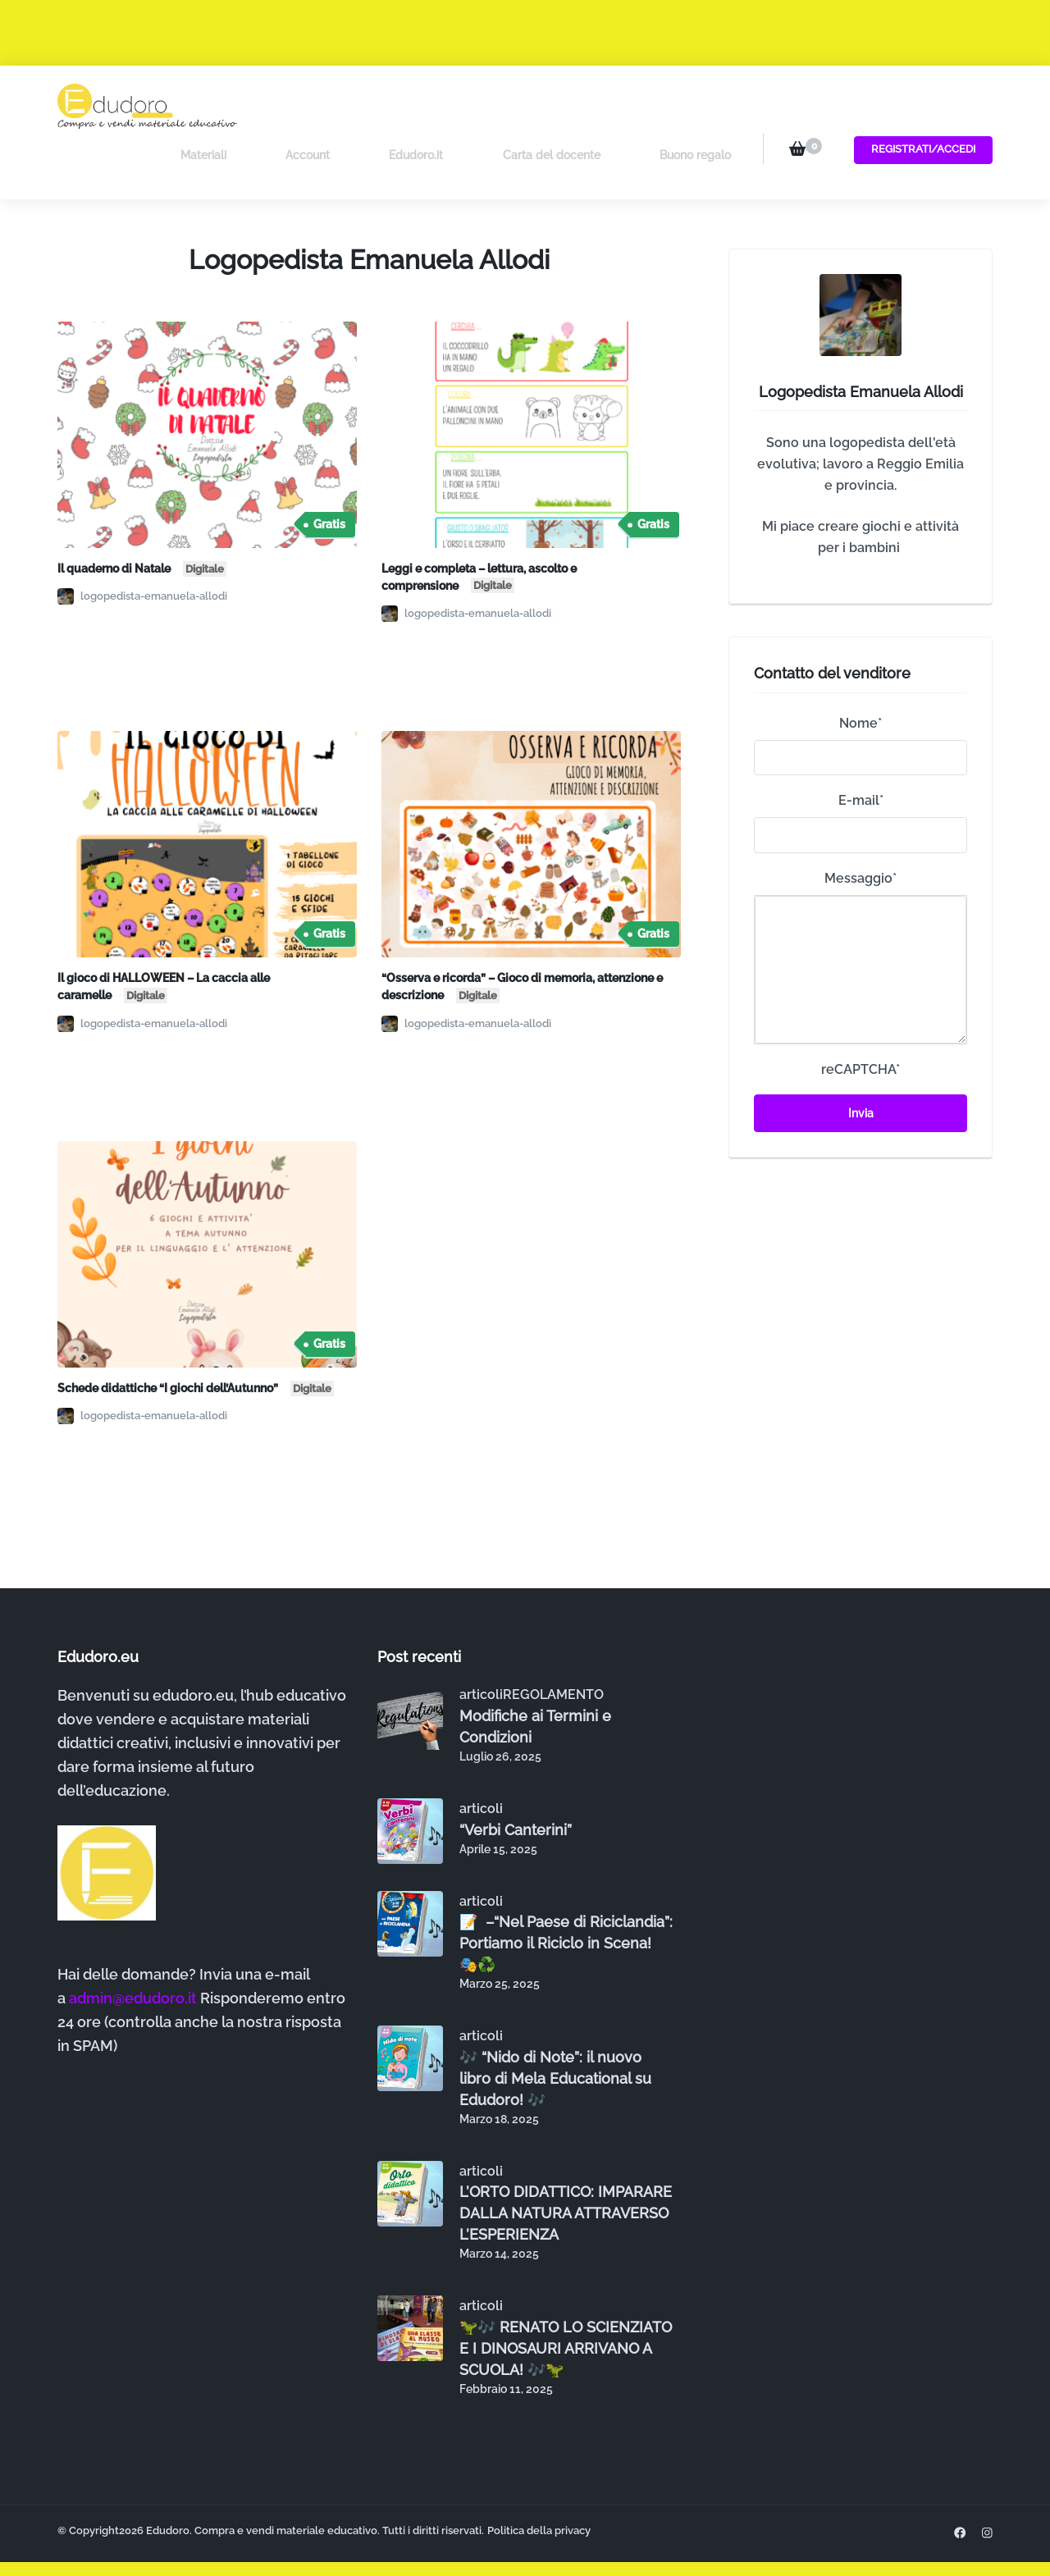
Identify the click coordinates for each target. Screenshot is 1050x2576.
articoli (481, 1643)
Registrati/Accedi (917, 104)
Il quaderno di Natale (141, 516)
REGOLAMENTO (553, 1643)
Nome (860, 671)
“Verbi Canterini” (515, 1777)
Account (377, 105)
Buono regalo (695, 105)
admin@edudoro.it (133, 1946)
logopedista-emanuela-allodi (142, 545)
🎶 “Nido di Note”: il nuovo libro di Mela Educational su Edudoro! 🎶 (555, 2026)
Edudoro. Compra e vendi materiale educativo (261, 2478)
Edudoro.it (463, 105)
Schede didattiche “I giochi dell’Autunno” (195, 1335)
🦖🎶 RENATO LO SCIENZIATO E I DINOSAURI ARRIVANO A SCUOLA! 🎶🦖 (565, 2296)
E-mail (860, 748)
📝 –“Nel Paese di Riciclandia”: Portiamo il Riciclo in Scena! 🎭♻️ (566, 1891)
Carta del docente (574, 105)
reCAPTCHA (860, 1017)
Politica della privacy (539, 2478)
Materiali (296, 105)
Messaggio (860, 826)
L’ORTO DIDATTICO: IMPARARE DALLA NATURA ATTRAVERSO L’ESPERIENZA (565, 2161)
